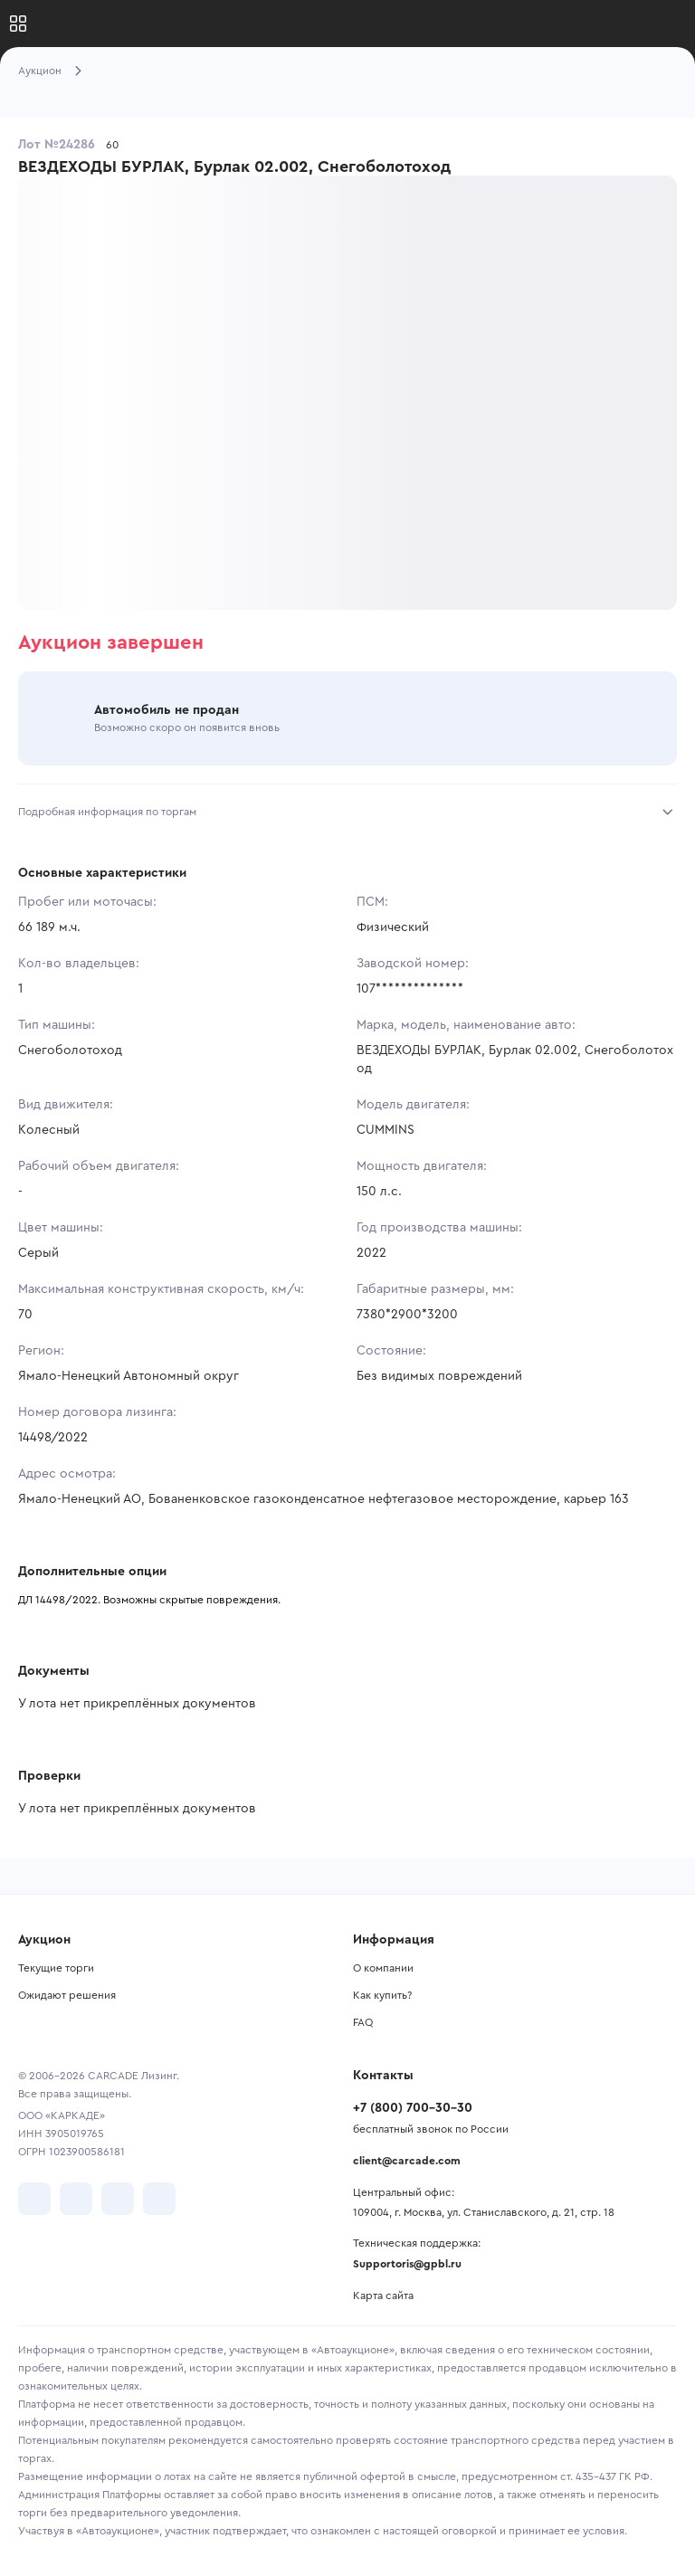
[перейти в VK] (34, 2198)
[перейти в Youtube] (117, 2198)
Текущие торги (56, 1968)
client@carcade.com (407, 2160)
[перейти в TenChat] (159, 2198)
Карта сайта (383, 2295)
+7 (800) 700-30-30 (412, 2108)
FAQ (363, 2022)
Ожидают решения (67, 1995)
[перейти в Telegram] (76, 2198)
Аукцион (40, 70)
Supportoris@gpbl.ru (407, 2263)
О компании (383, 1968)
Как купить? (382, 1995)
